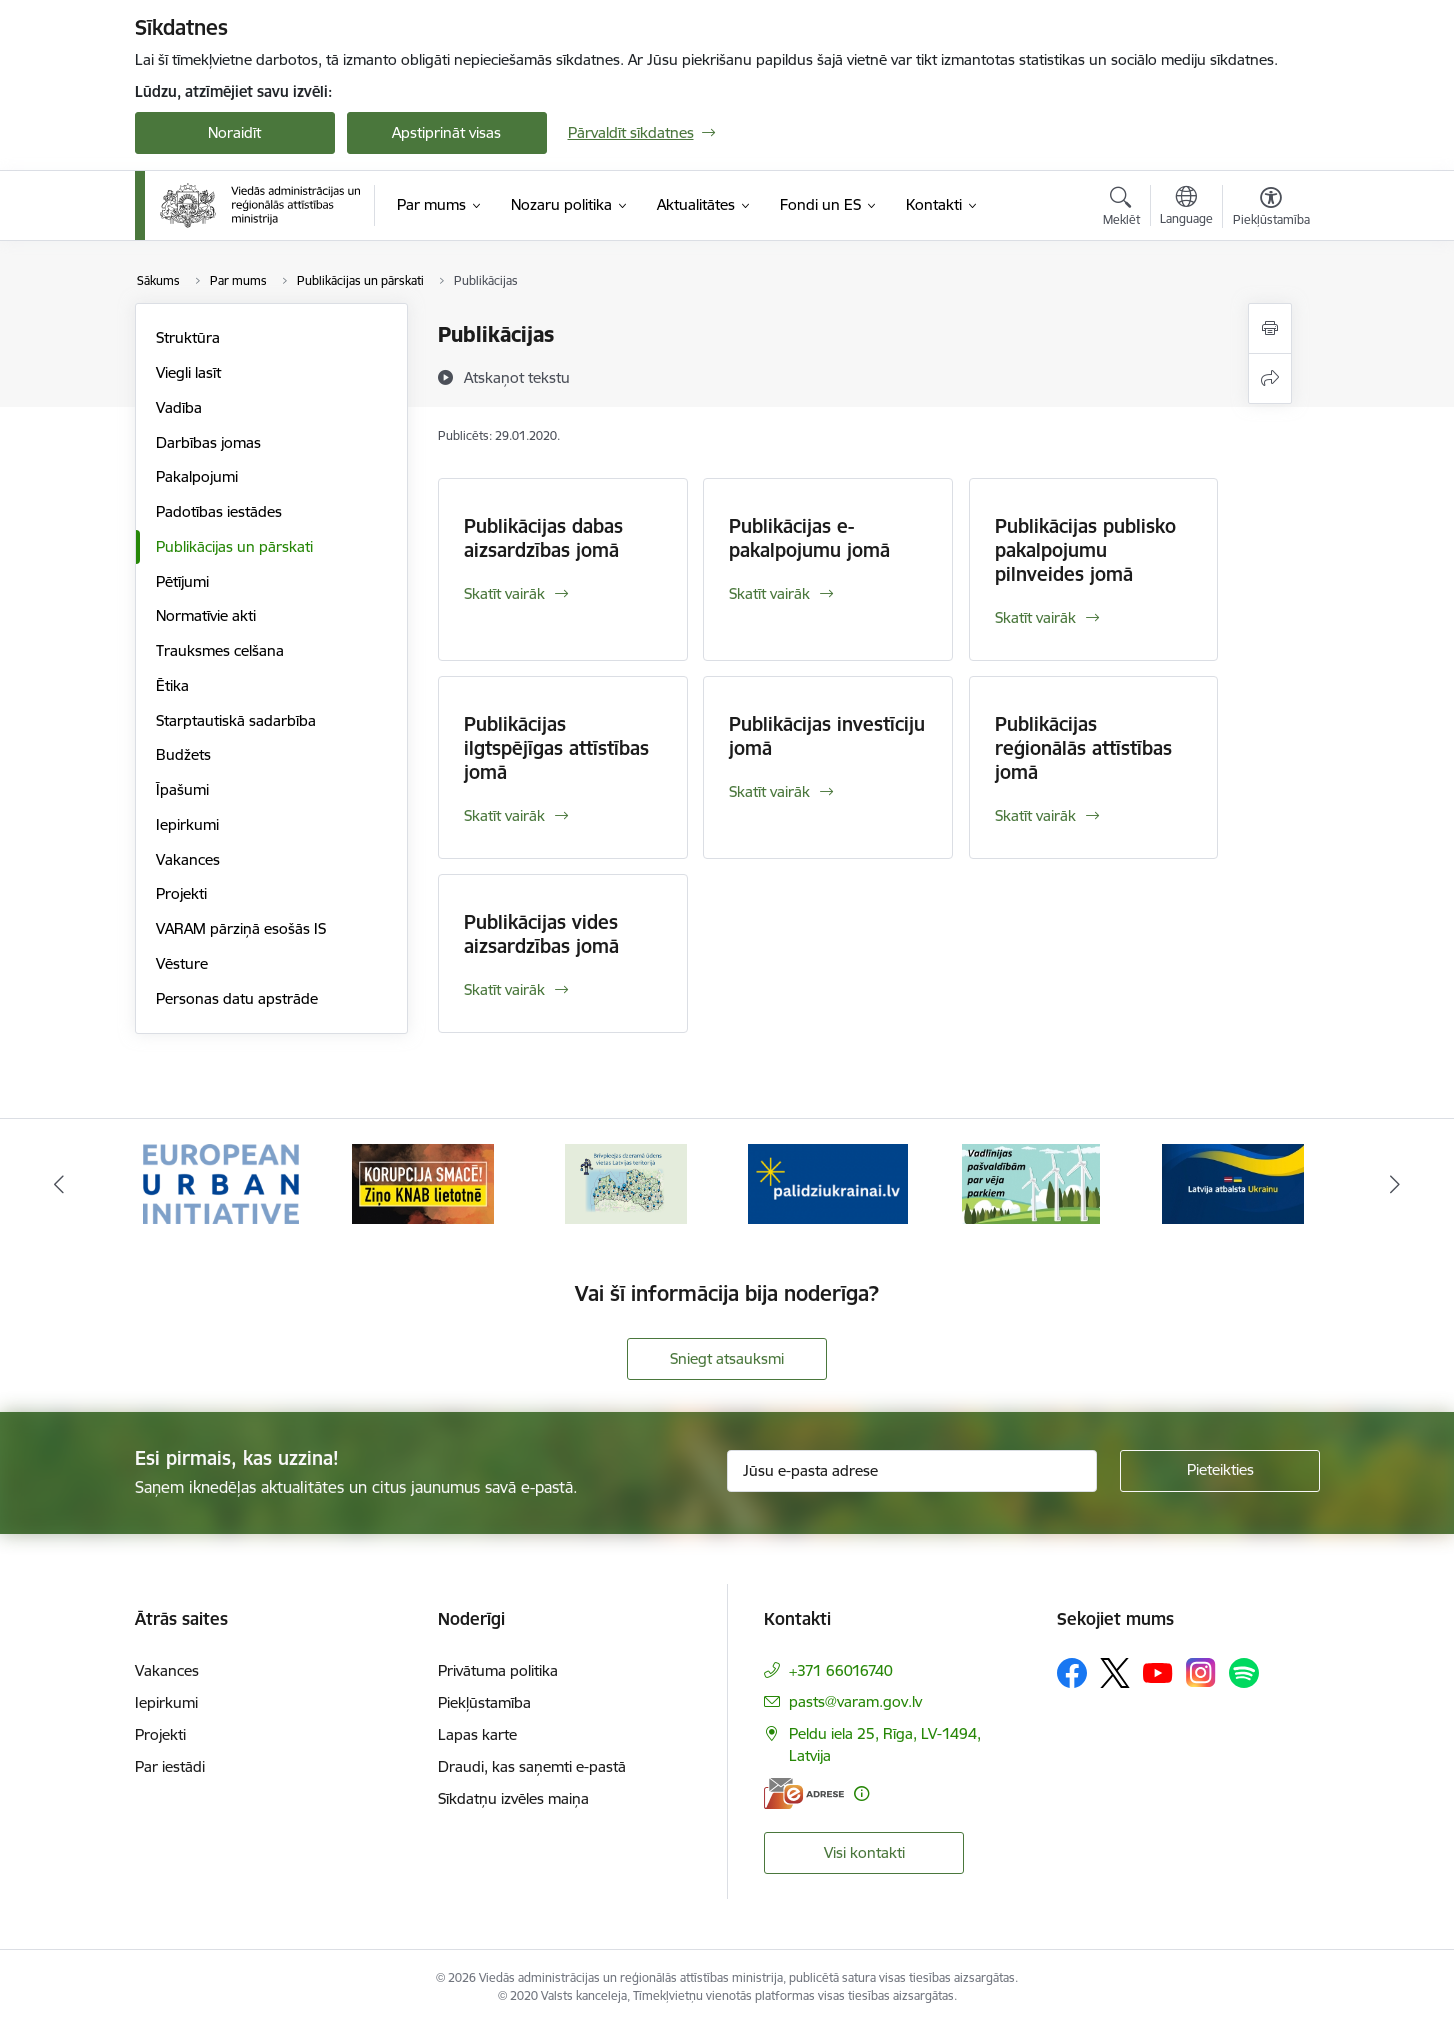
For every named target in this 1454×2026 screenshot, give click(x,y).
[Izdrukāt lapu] (1270, 328)
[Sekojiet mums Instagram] (1201, 1672)
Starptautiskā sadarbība (236, 720)
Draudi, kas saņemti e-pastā (532, 1766)
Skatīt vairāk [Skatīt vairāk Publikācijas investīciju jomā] (769, 791)
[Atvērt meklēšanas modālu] (1121, 209)
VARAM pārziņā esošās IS (241, 928)
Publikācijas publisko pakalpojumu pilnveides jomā (1085, 550)
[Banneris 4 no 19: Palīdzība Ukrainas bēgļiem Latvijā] (828, 1182)
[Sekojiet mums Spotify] (1244, 1673)
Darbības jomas (208, 442)
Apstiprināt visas (446, 132)
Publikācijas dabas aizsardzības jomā (543, 538)
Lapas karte (477, 1734)
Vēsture (182, 963)
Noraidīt (234, 132)
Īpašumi (182, 789)
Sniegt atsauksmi (727, 1358)
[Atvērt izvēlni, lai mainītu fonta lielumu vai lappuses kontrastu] (1271, 209)
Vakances (188, 859)
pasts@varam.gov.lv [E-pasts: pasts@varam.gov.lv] (855, 1701)
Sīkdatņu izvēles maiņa (513, 1798)
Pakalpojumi (197, 476)
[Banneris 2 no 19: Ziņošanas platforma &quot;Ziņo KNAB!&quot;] (423, 1182)
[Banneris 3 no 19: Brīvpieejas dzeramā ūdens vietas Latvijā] (626, 1182)
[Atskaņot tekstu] (517, 377)
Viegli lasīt (188, 372)
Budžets (183, 754)
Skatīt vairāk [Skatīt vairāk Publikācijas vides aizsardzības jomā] (504, 989)
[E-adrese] (804, 1793)
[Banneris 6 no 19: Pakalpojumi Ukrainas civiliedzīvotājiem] (1233, 1182)
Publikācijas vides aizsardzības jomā (541, 934)
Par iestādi (170, 1766)
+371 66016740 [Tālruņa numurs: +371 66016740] (841, 1670)
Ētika (172, 685)
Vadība (179, 407)
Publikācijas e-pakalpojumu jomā (809, 538)
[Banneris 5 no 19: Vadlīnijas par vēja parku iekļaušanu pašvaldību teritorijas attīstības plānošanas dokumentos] (1031, 1182)
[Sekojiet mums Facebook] (1072, 1673)
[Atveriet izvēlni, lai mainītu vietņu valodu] (1186, 208)
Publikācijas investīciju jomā (827, 736)
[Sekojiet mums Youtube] (1158, 1672)
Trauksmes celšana (220, 650)
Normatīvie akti (206, 615)
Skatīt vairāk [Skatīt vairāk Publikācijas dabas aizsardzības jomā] (504, 593)
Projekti (181, 893)
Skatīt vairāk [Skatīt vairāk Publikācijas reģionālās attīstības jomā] (1035, 815)
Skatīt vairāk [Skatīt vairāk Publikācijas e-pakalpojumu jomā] (769, 593)
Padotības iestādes (219, 511)
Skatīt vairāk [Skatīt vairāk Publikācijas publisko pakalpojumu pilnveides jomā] (1035, 617)
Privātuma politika (498, 1670)
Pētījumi (182, 581)
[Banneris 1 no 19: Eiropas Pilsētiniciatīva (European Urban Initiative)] (221, 1182)
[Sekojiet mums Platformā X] (1115, 1673)
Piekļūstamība (484, 1702)
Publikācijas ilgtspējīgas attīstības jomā (556, 748)
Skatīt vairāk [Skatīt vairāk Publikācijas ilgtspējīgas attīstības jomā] (504, 815)
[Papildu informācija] (861, 1793)
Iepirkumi (187, 824)
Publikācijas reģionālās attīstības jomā (1083, 748)
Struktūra (188, 337)
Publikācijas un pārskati (234, 546)
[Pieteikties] (1220, 1471)
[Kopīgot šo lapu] (1270, 378)
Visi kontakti (864, 1852)
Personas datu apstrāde (237, 998)
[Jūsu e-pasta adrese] (912, 1471)
